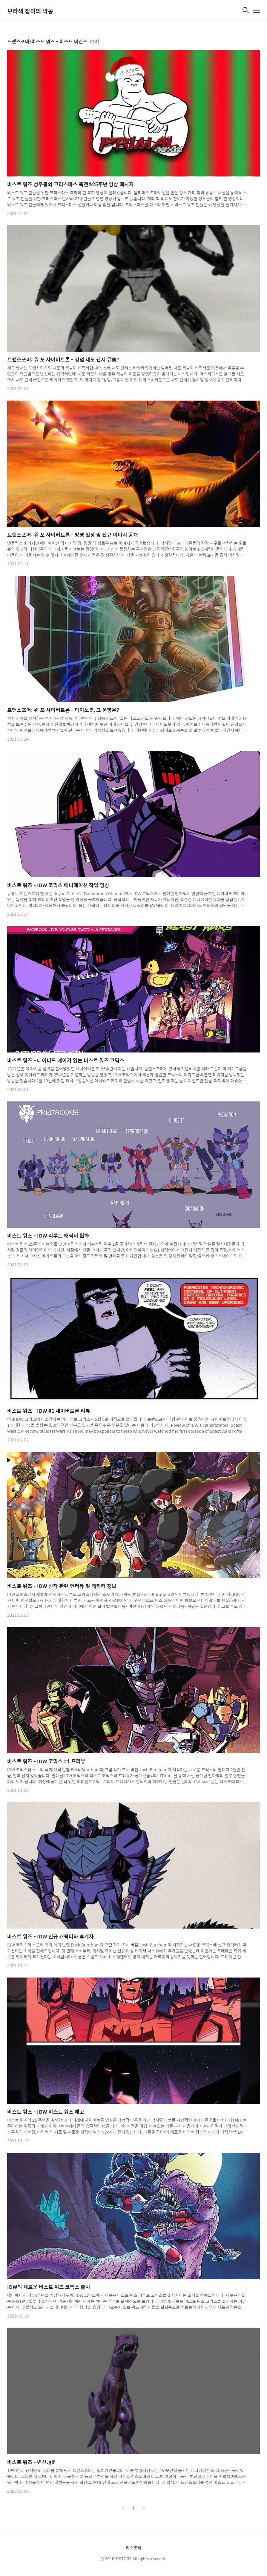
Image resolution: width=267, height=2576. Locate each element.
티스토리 (133, 2547)
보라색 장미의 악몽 (30, 11)
